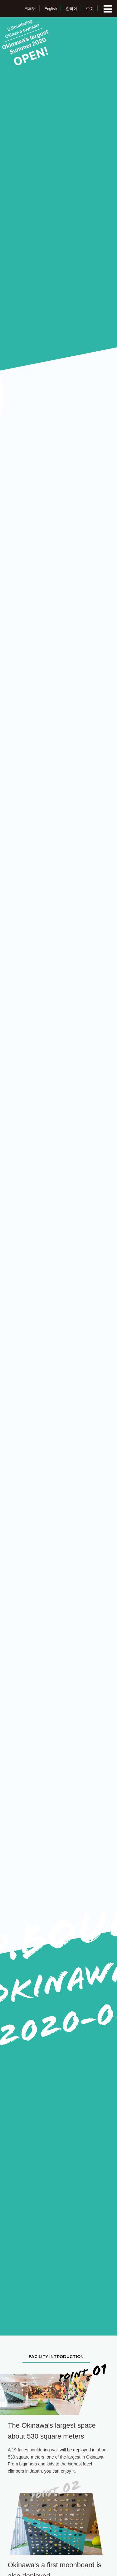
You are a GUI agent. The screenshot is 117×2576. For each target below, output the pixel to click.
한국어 (71, 9)
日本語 (30, 9)
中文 (90, 9)
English (51, 9)
